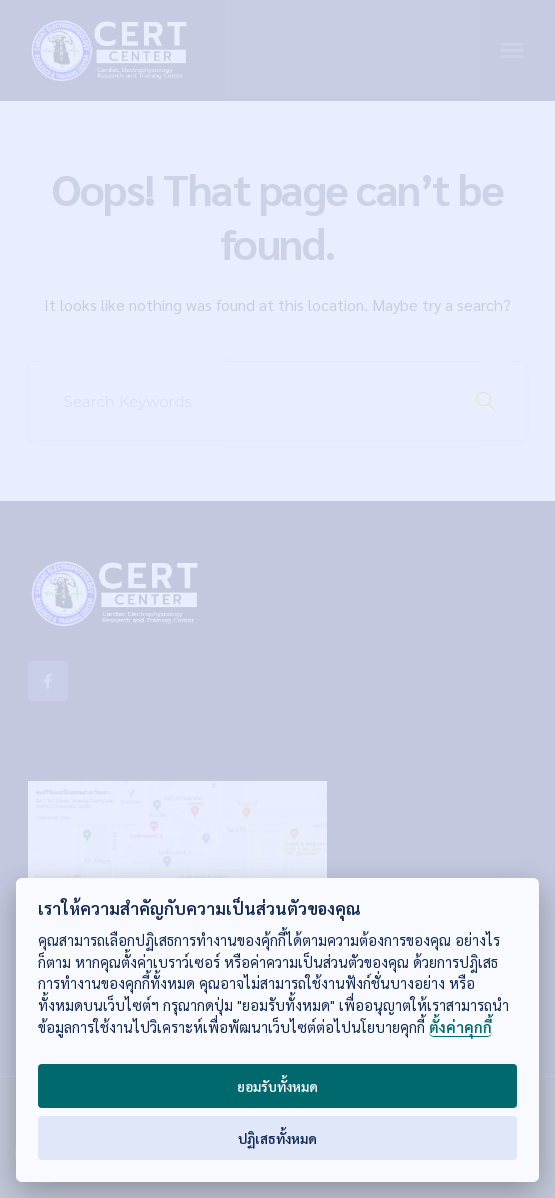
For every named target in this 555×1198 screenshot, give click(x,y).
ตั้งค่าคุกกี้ (460, 1027)
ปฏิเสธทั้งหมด (277, 1138)
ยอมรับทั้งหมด (277, 1086)
